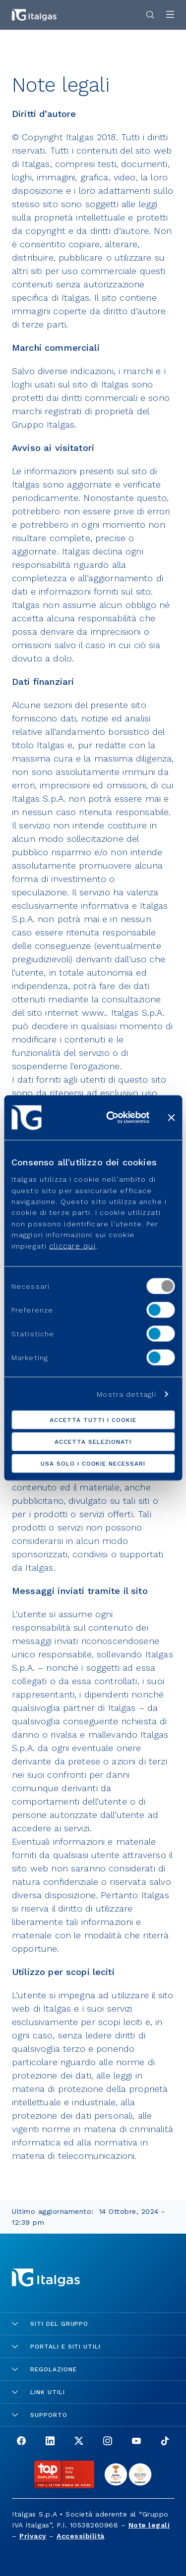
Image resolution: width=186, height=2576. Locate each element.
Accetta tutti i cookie (93, 1420)
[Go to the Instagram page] (107, 2442)
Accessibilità (81, 2536)
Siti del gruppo (50, 2323)
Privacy (33, 2536)
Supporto (39, 2415)
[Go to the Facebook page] (21, 2442)
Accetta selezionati (93, 1441)
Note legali (149, 2525)
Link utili (38, 2392)
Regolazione (44, 2369)
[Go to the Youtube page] (136, 2442)
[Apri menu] (170, 15)
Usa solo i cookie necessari (93, 1463)
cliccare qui (72, 1245)
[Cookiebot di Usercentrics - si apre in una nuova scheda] (110, 1117)
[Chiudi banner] (171, 1117)
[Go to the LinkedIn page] (50, 2442)
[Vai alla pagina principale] (34, 15)
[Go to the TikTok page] (165, 2442)
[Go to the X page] (78, 2442)
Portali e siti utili (56, 2346)
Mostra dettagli (126, 1394)
